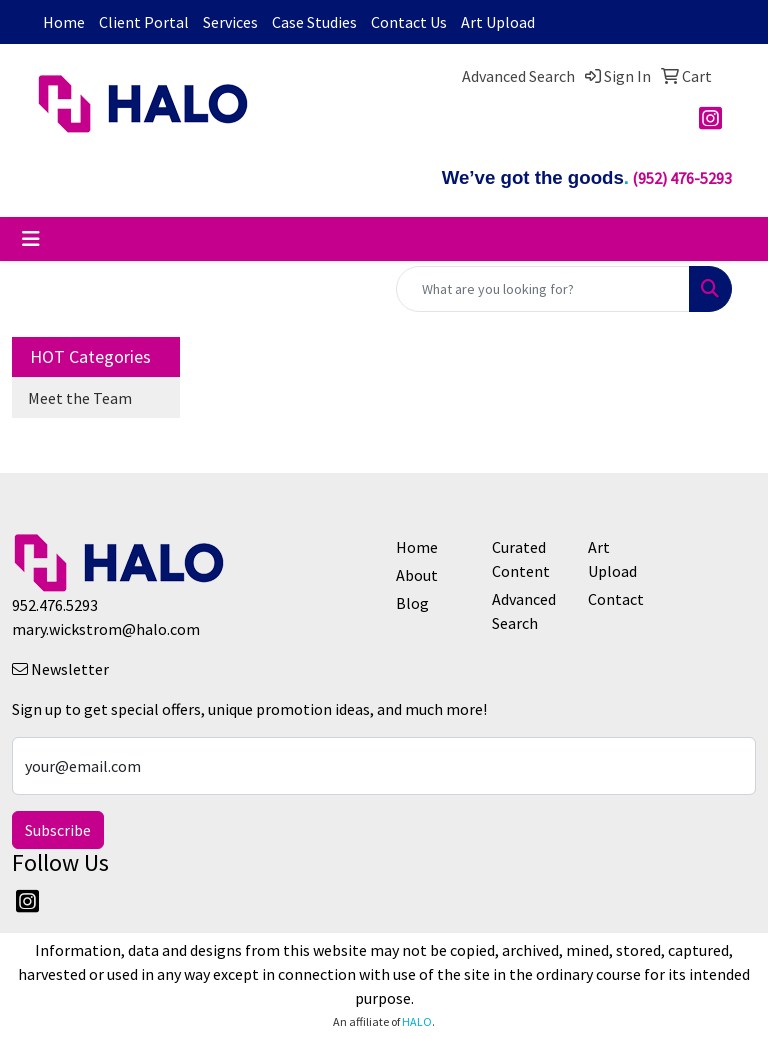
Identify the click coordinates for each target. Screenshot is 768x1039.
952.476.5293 (55, 605)
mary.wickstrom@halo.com (106, 629)
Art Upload (498, 22)
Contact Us (409, 22)
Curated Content (521, 559)
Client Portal (144, 22)
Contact (616, 599)
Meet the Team (80, 398)
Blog (412, 603)
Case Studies (314, 22)
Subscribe (58, 830)
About (417, 575)
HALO (417, 1021)
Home (64, 22)
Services (230, 22)
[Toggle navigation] (31, 239)
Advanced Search (524, 611)
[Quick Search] (543, 289)
